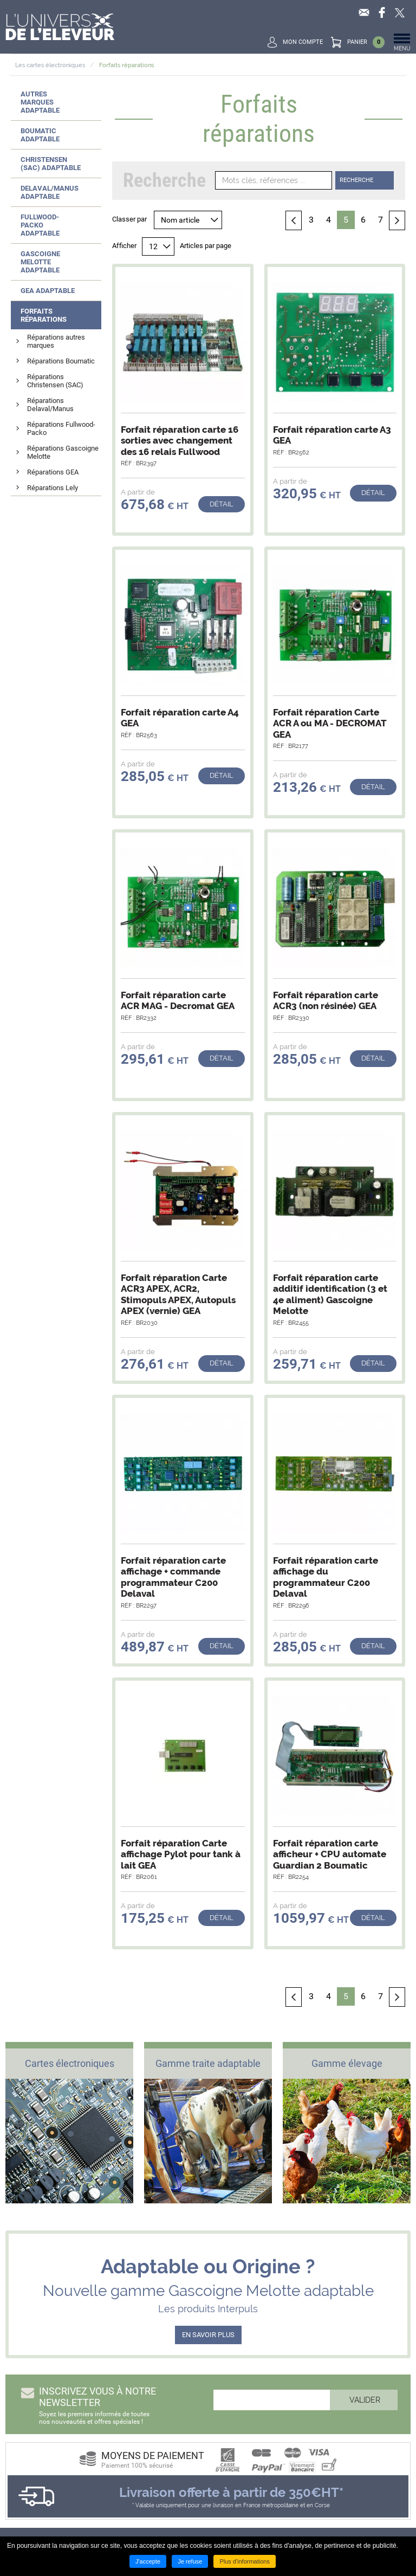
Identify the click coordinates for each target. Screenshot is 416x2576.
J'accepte (147, 2561)
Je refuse (190, 2561)
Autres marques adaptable (40, 102)
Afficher (124, 246)
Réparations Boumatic (61, 361)
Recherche (356, 180)
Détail (221, 504)
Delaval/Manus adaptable (50, 192)
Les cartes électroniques (50, 65)
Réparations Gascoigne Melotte (63, 452)
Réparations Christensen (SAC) (55, 381)
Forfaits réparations (126, 65)
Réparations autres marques (56, 341)
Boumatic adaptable (40, 135)
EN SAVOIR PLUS (208, 2335)
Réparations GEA (53, 472)
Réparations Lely (52, 488)
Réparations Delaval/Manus (50, 404)
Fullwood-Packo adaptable (40, 225)
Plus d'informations (244, 2561)
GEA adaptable (48, 291)
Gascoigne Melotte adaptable (40, 262)
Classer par (129, 219)
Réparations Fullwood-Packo (61, 428)
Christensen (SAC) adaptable (51, 163)
